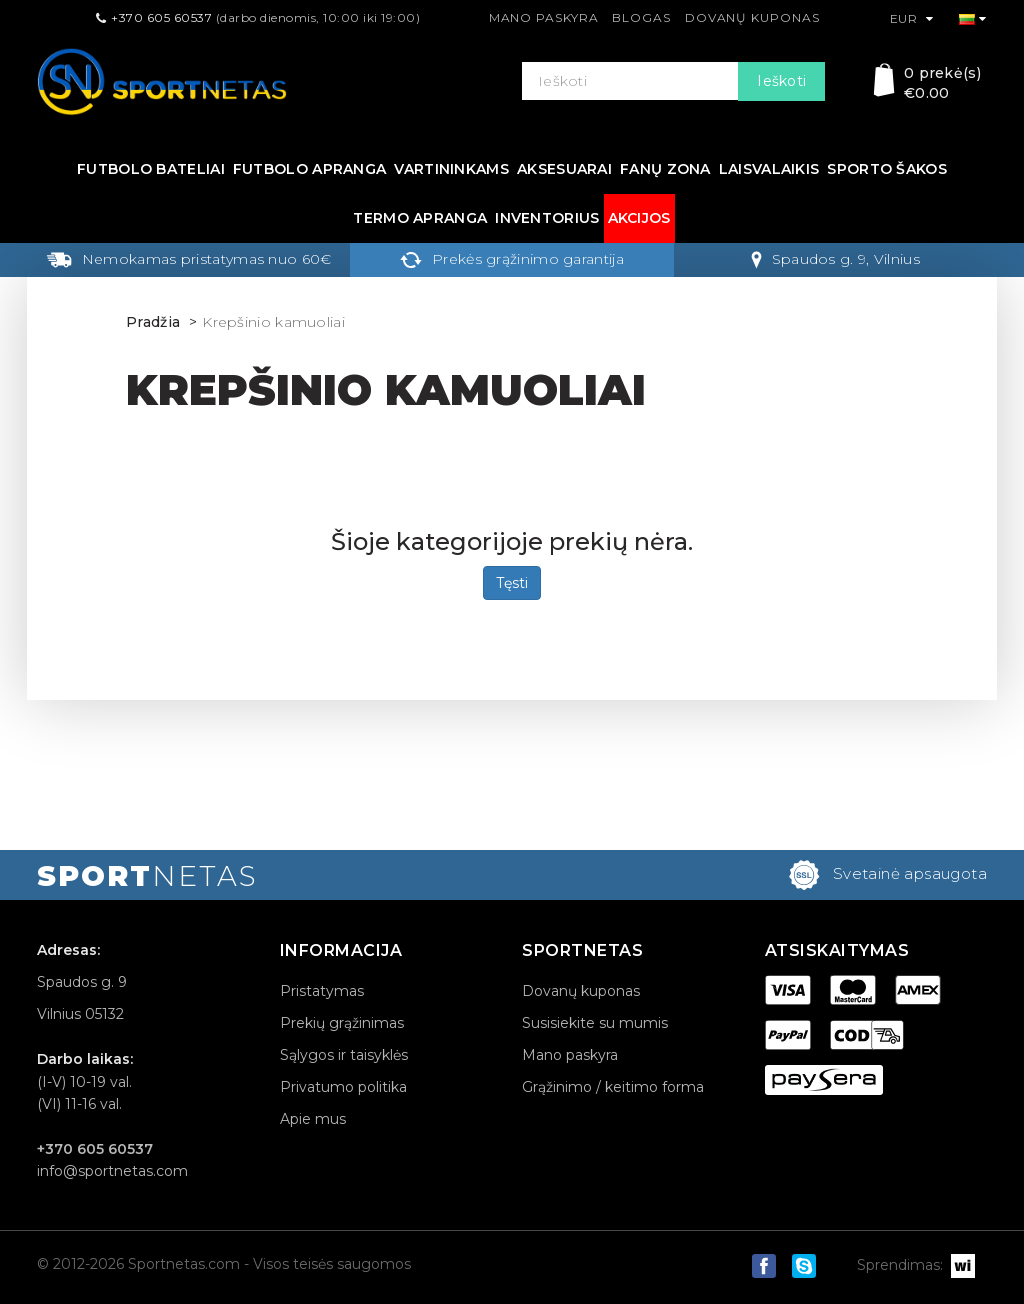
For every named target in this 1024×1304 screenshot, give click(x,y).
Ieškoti (781, 81)
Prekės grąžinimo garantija (512, 259)
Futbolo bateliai (151, 169)
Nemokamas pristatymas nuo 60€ (189, 259)
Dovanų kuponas (752, 17)
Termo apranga (420, 218)
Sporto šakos (887, 169)
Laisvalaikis (769, 169)
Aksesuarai (564, 169)
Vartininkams (451, 169)
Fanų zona (665, 169)
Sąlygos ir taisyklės (344, 1055)
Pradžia (153, 322)
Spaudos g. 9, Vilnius (835, 259)
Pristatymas (322, 991)
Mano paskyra (544, 17)
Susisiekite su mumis (595, 1023)
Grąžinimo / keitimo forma (613, 1087)
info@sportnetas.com (112, 1171)
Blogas (641, 17)
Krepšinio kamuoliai (273, 322)
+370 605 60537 (161, 17)
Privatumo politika (343, 1087)
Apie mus (313, 1119)
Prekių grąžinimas (342, 1023)
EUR (912, 18)
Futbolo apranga (310, 169)
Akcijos (639, 218)
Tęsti (512, 583)
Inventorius (547, 218)
